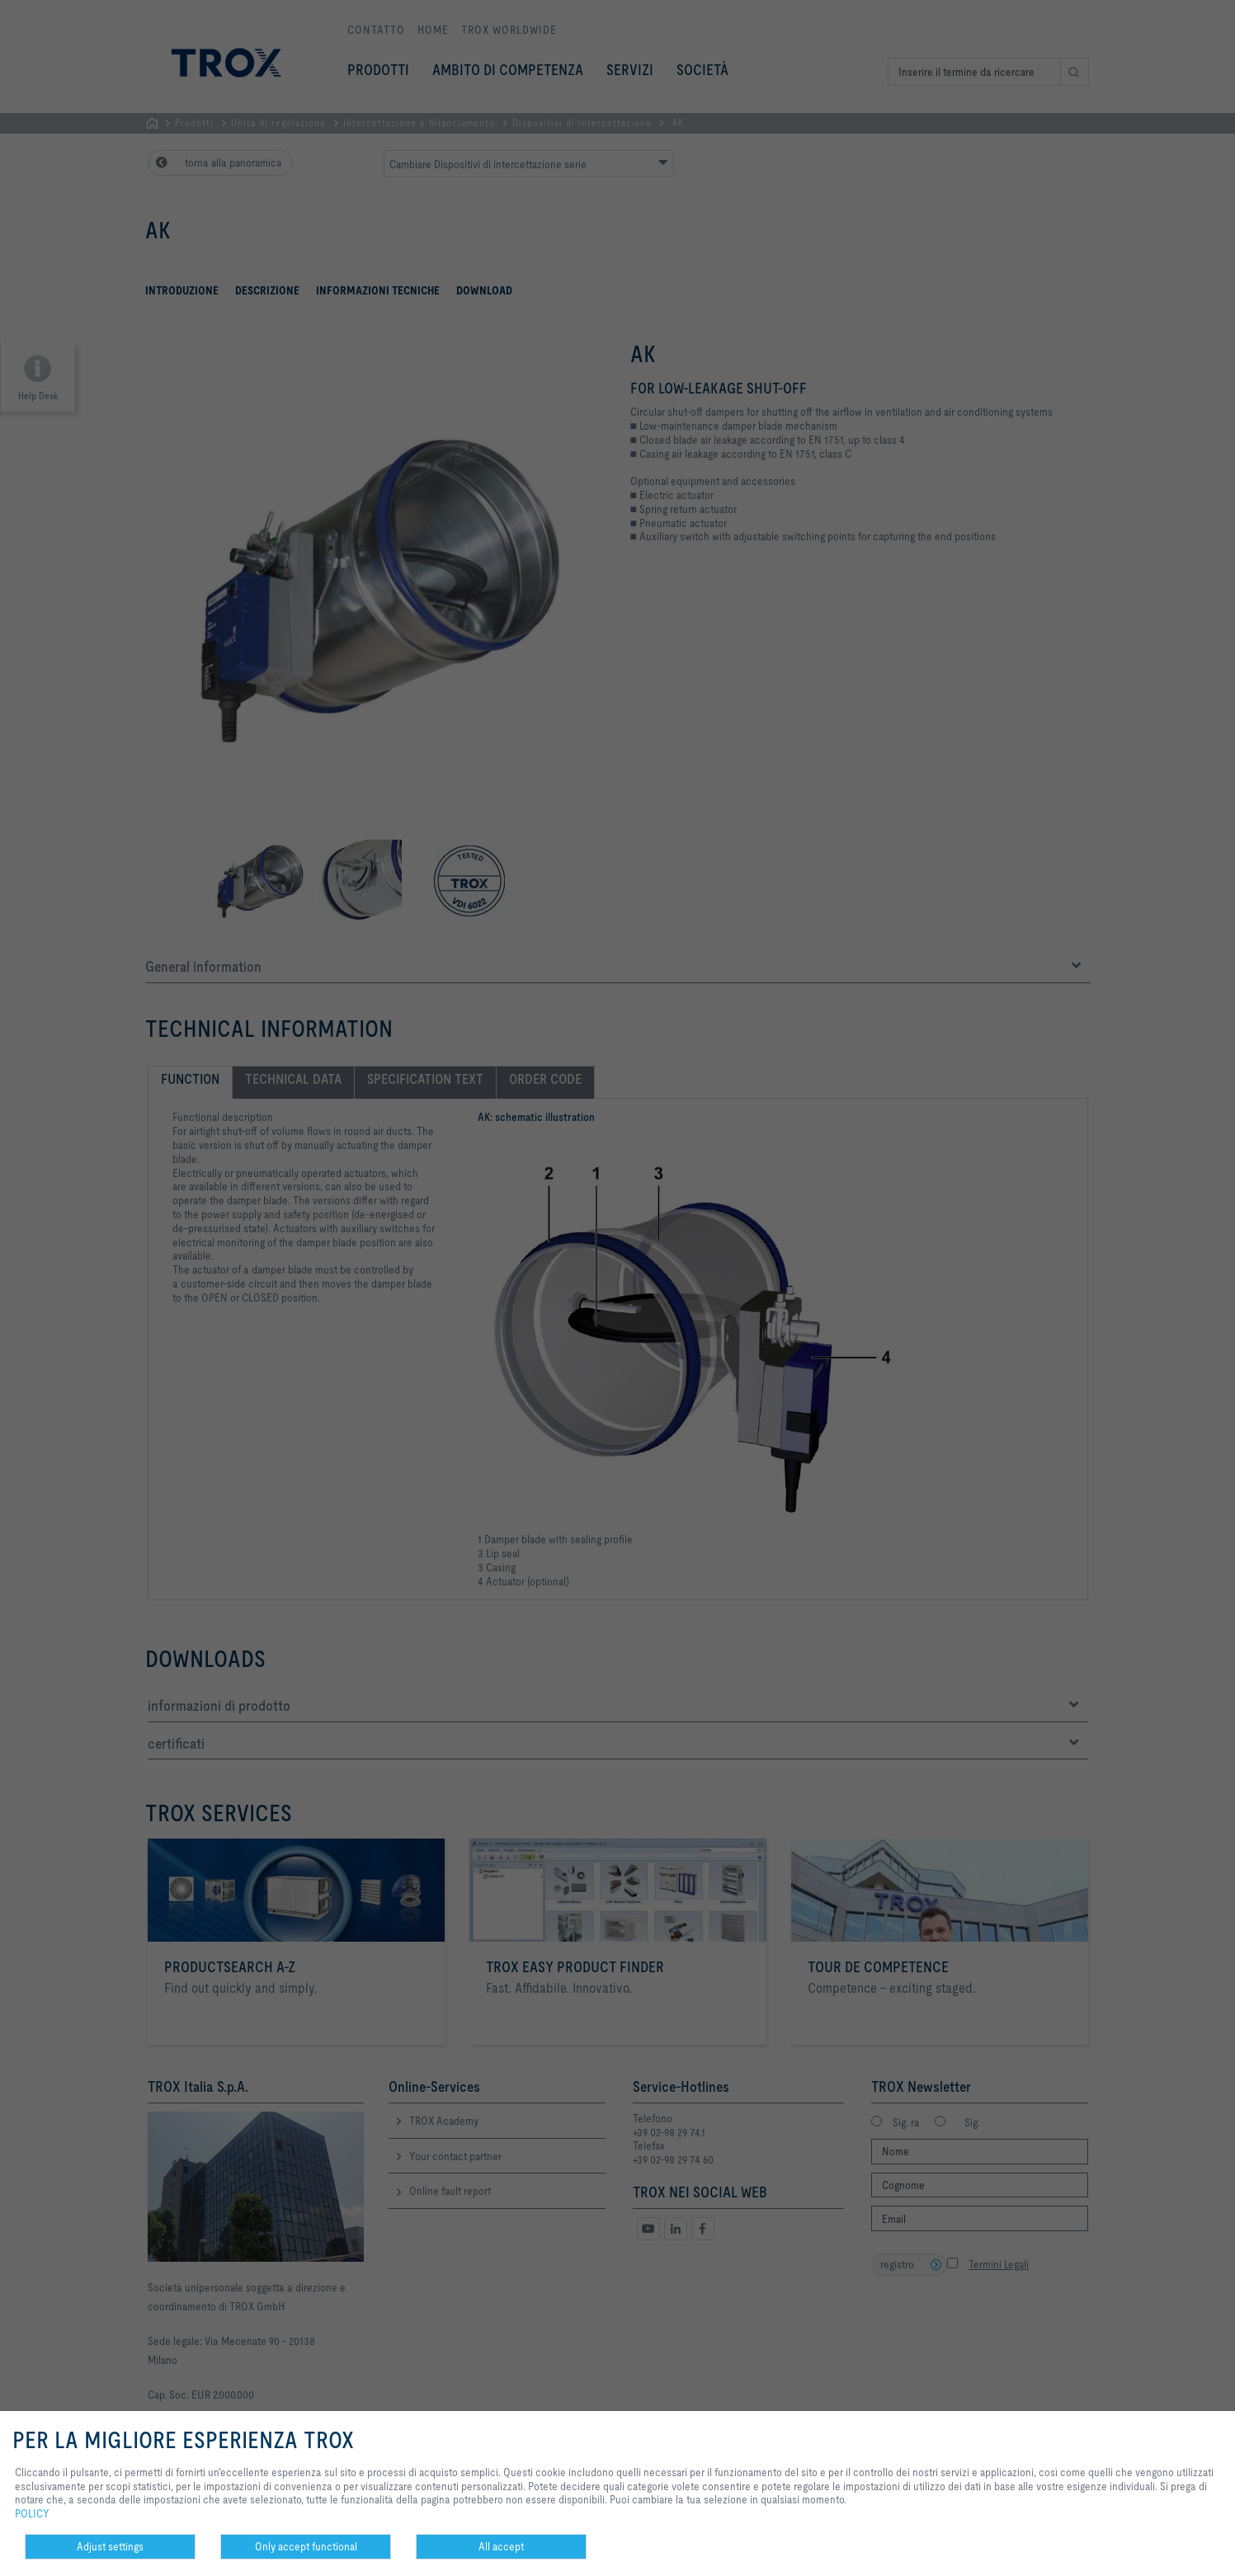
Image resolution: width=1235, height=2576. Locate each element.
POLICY (32, 2513)
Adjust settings (110, 2546)
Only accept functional (306, 2546)
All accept (501, 2546)
